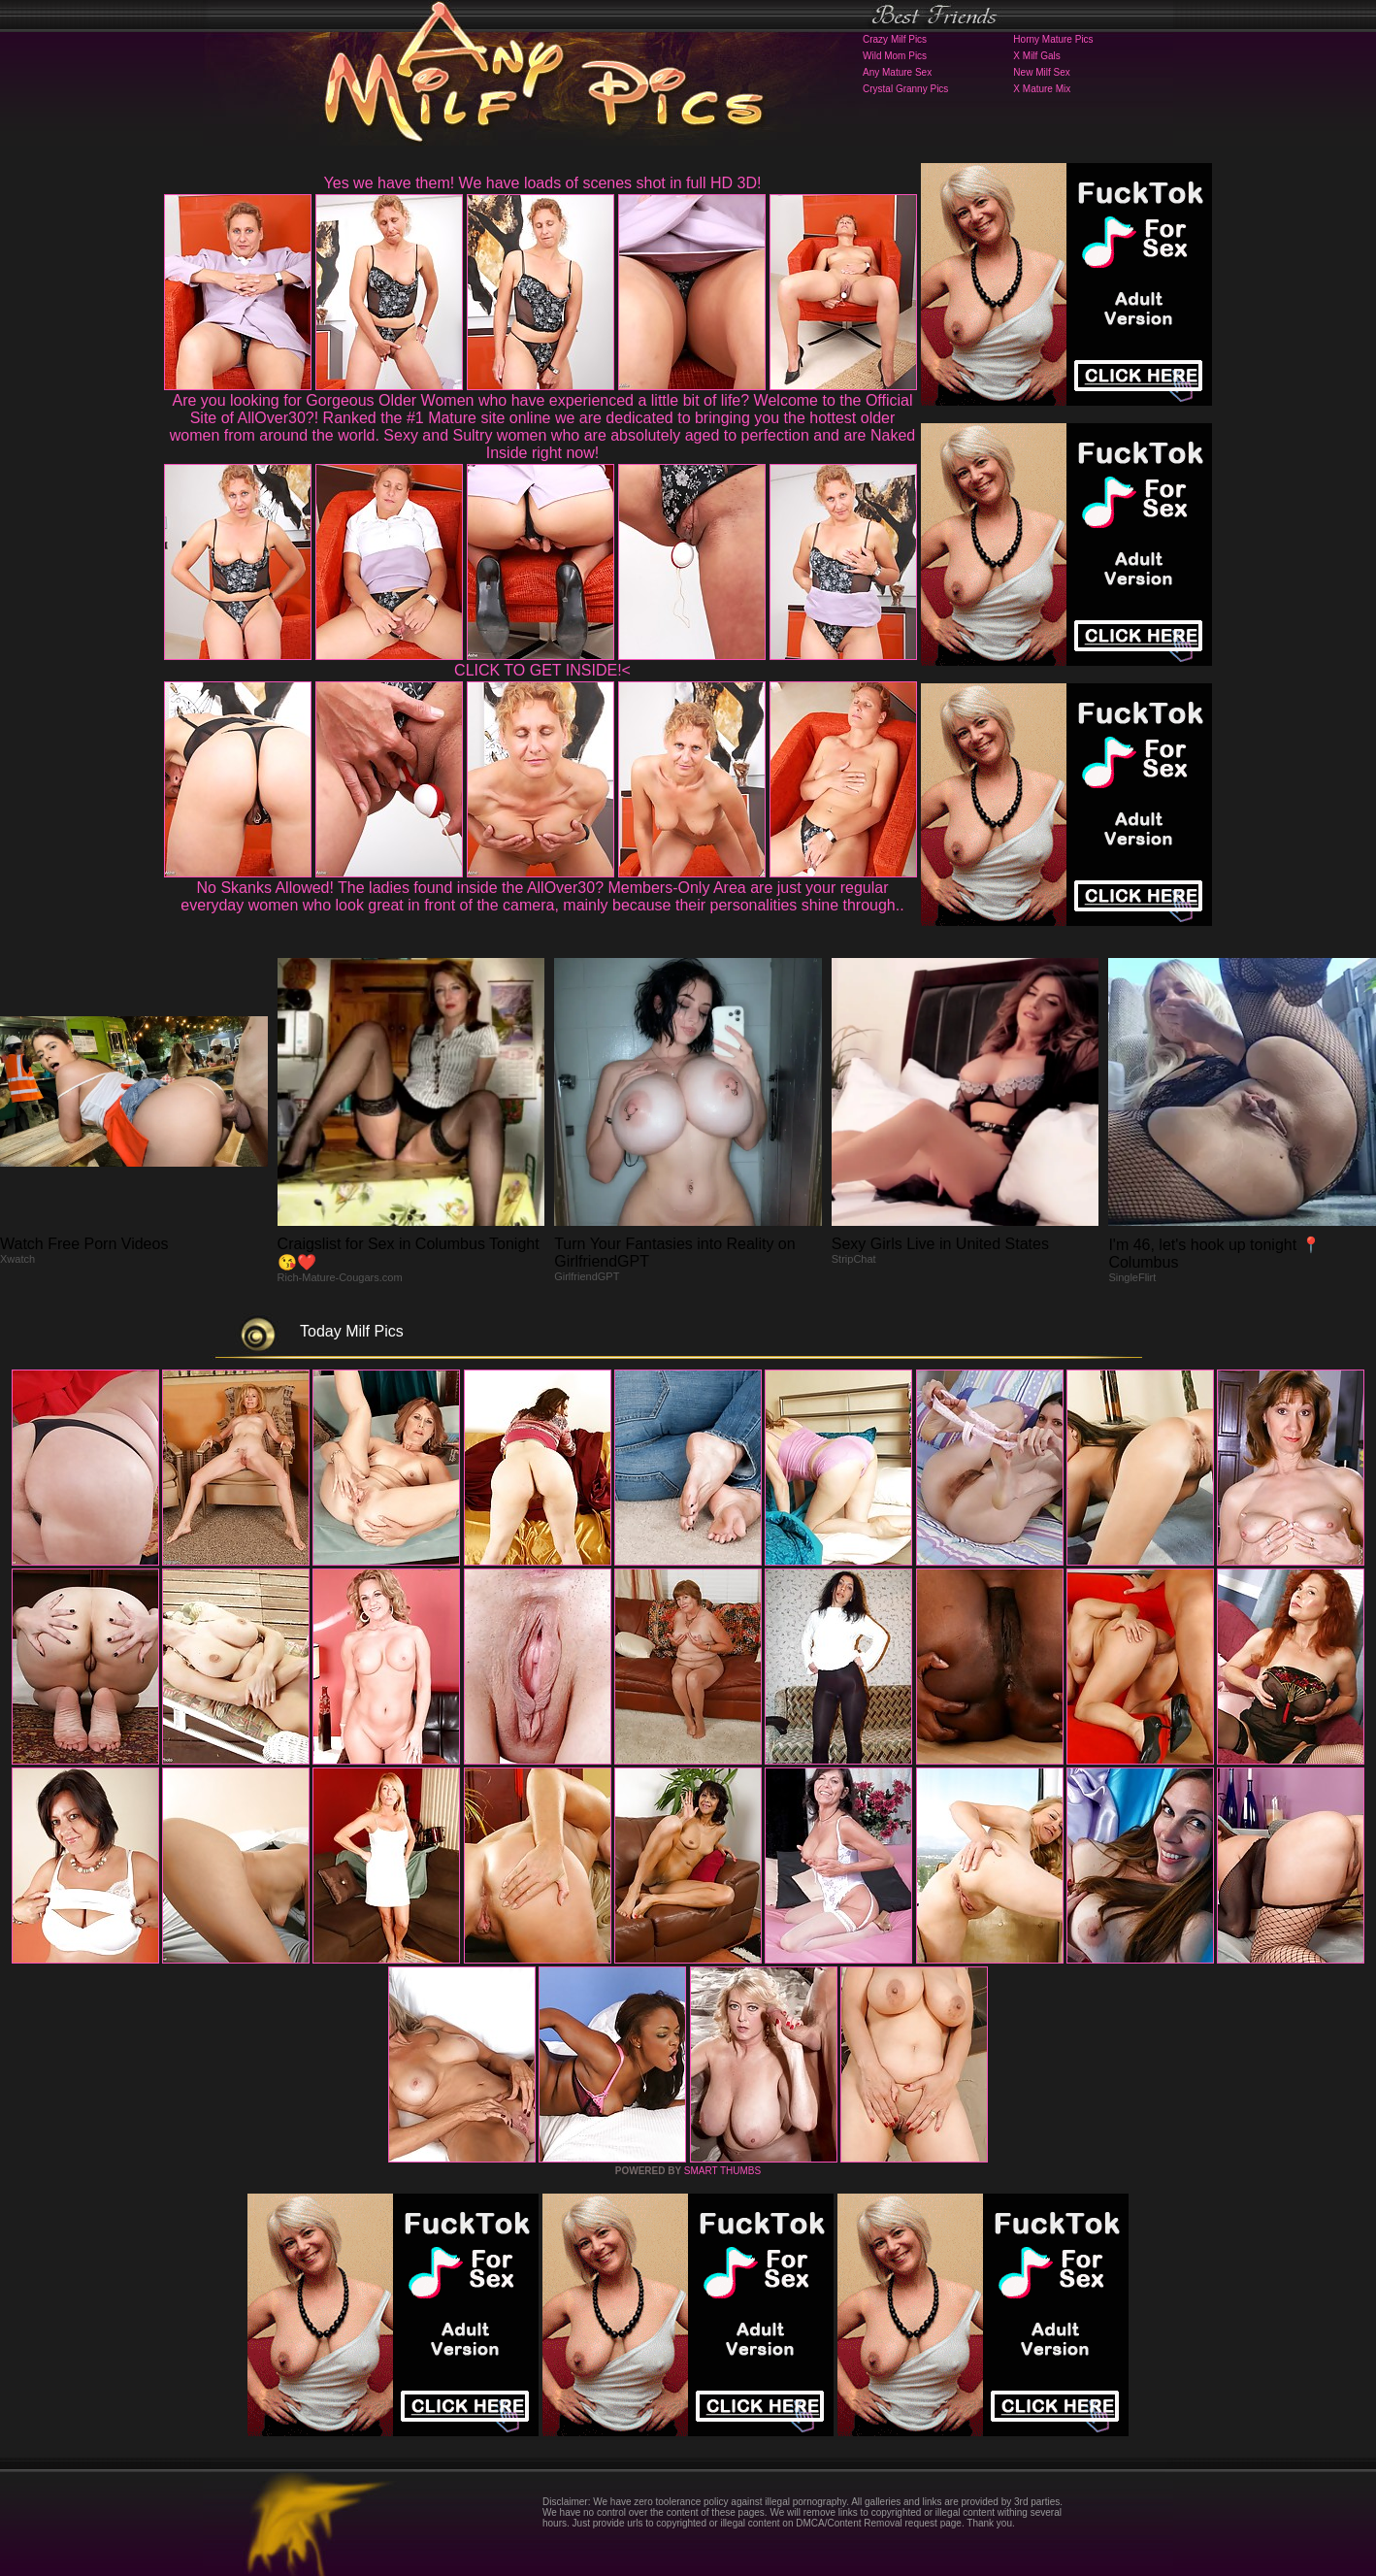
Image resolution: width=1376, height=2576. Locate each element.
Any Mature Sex (897, 72)
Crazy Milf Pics (895, 39)
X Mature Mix (1041, 88)
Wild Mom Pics (895, 55)
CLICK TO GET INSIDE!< (542, 670)
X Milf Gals (1036, 55)
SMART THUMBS (722, 2170)
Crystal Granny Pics (905, 88)
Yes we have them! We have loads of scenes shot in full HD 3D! (543, 183)
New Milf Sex (1041, 72)
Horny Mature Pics (1053, 39)
